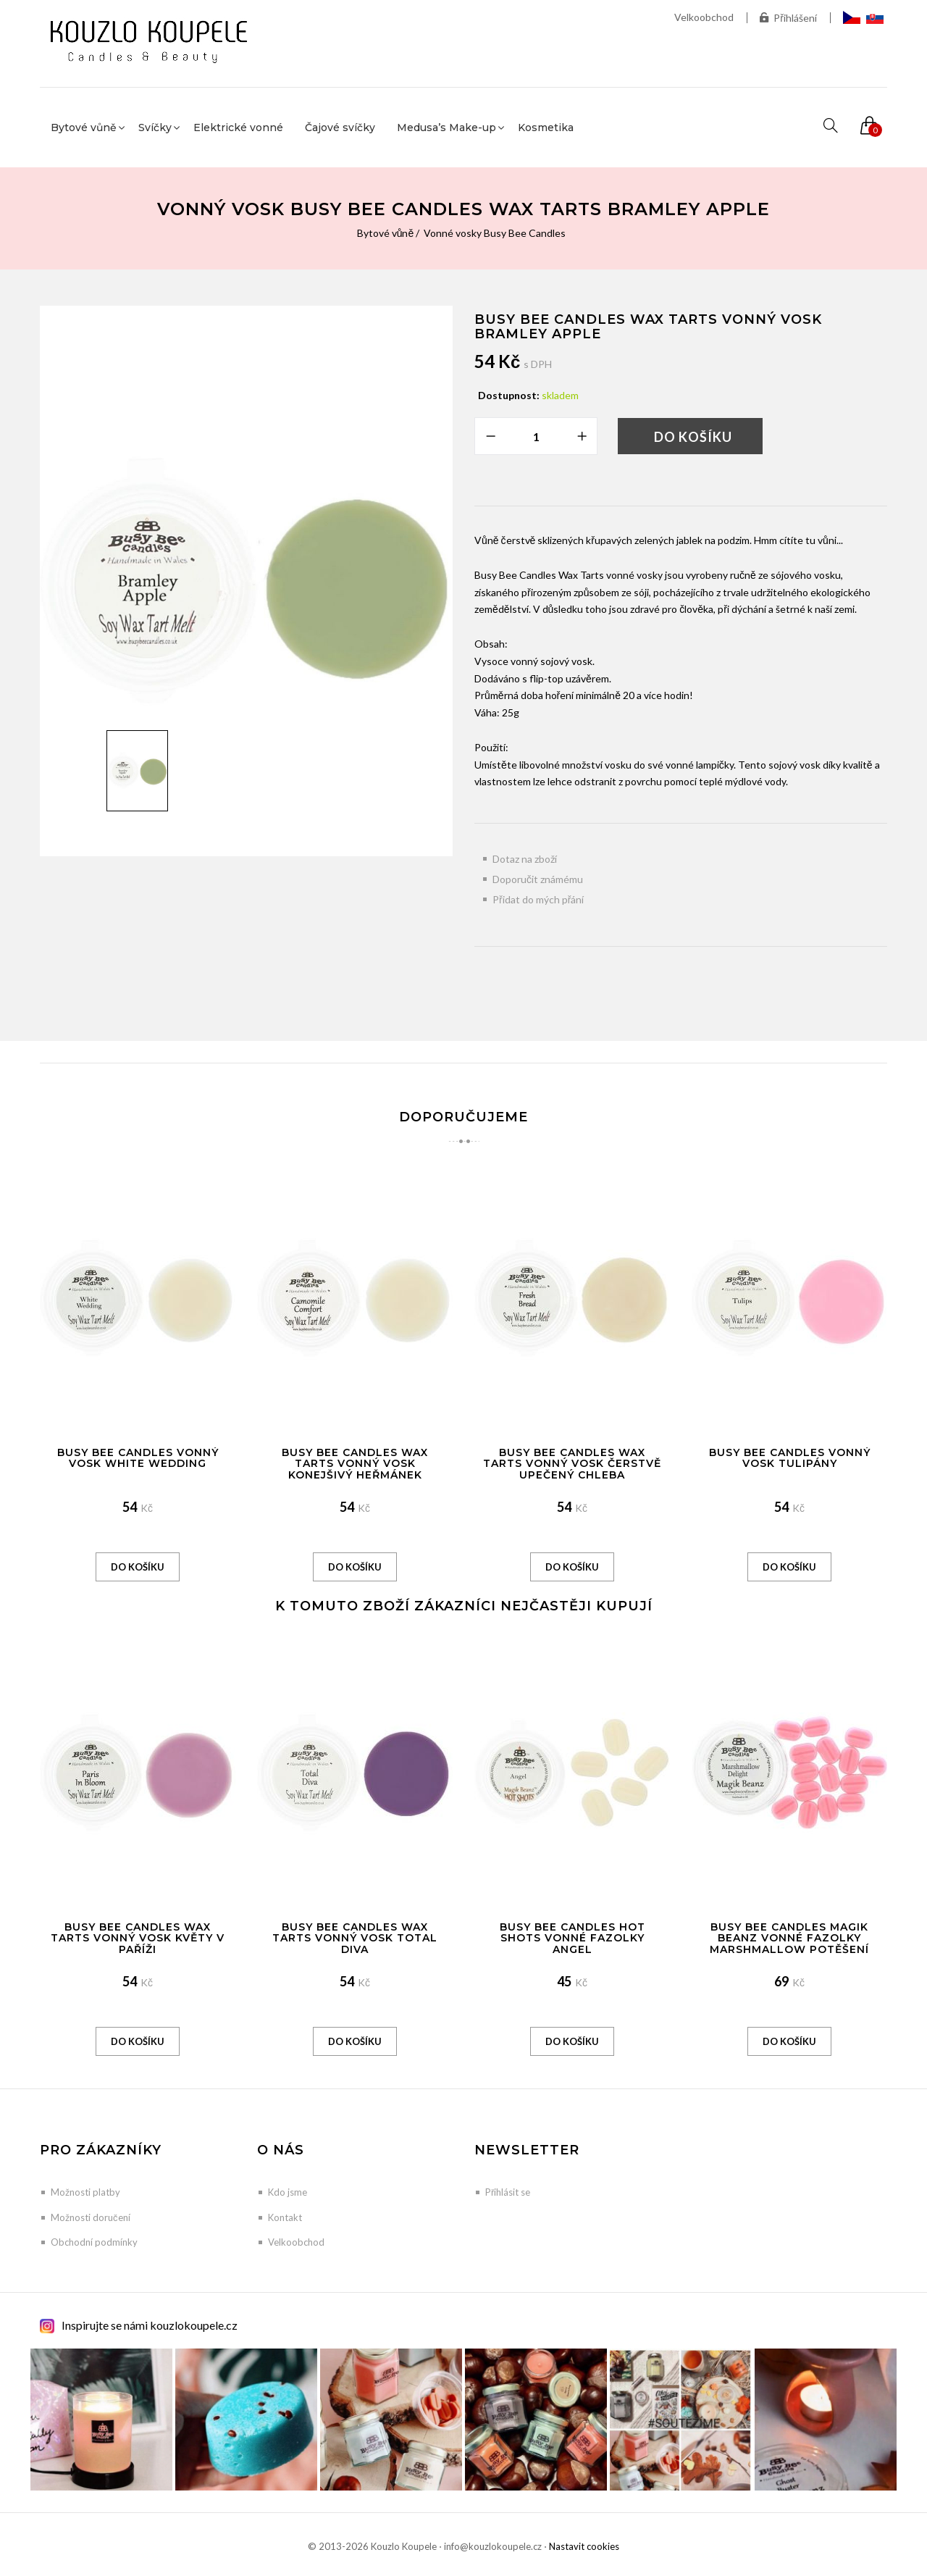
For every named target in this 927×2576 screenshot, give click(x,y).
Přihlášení (788, 18)
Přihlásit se (507, 2192)
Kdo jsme (287, 2192)
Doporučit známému (537, 879)
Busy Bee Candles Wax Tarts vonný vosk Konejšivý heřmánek (355, 1463)
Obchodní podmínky (94, 2242)
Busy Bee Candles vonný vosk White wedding (138, 1458)
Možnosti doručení (90, 2217)
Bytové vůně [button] (84, 127)
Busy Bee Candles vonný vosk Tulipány (790, 1458)
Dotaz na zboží (524, 859)
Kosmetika (546, 127)
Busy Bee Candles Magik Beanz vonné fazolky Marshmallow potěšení (789, 1938)
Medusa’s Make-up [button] (446, 127)
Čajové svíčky (340, 127)
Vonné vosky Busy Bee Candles (495, 233)
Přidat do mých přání (538, 899)
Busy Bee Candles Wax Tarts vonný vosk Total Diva (354, 1938)
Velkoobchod (704, 17)
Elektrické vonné (238, 127)
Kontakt (285, 2217)
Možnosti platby (85, 2192)
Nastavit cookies (584, 2546)
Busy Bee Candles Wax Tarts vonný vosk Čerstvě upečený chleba (572, 1463)
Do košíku (693, 437)
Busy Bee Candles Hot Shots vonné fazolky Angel (572, 1938)
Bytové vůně (385, 233)
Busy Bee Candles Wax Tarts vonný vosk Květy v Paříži (138, 1938)
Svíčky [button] (155, 127)
